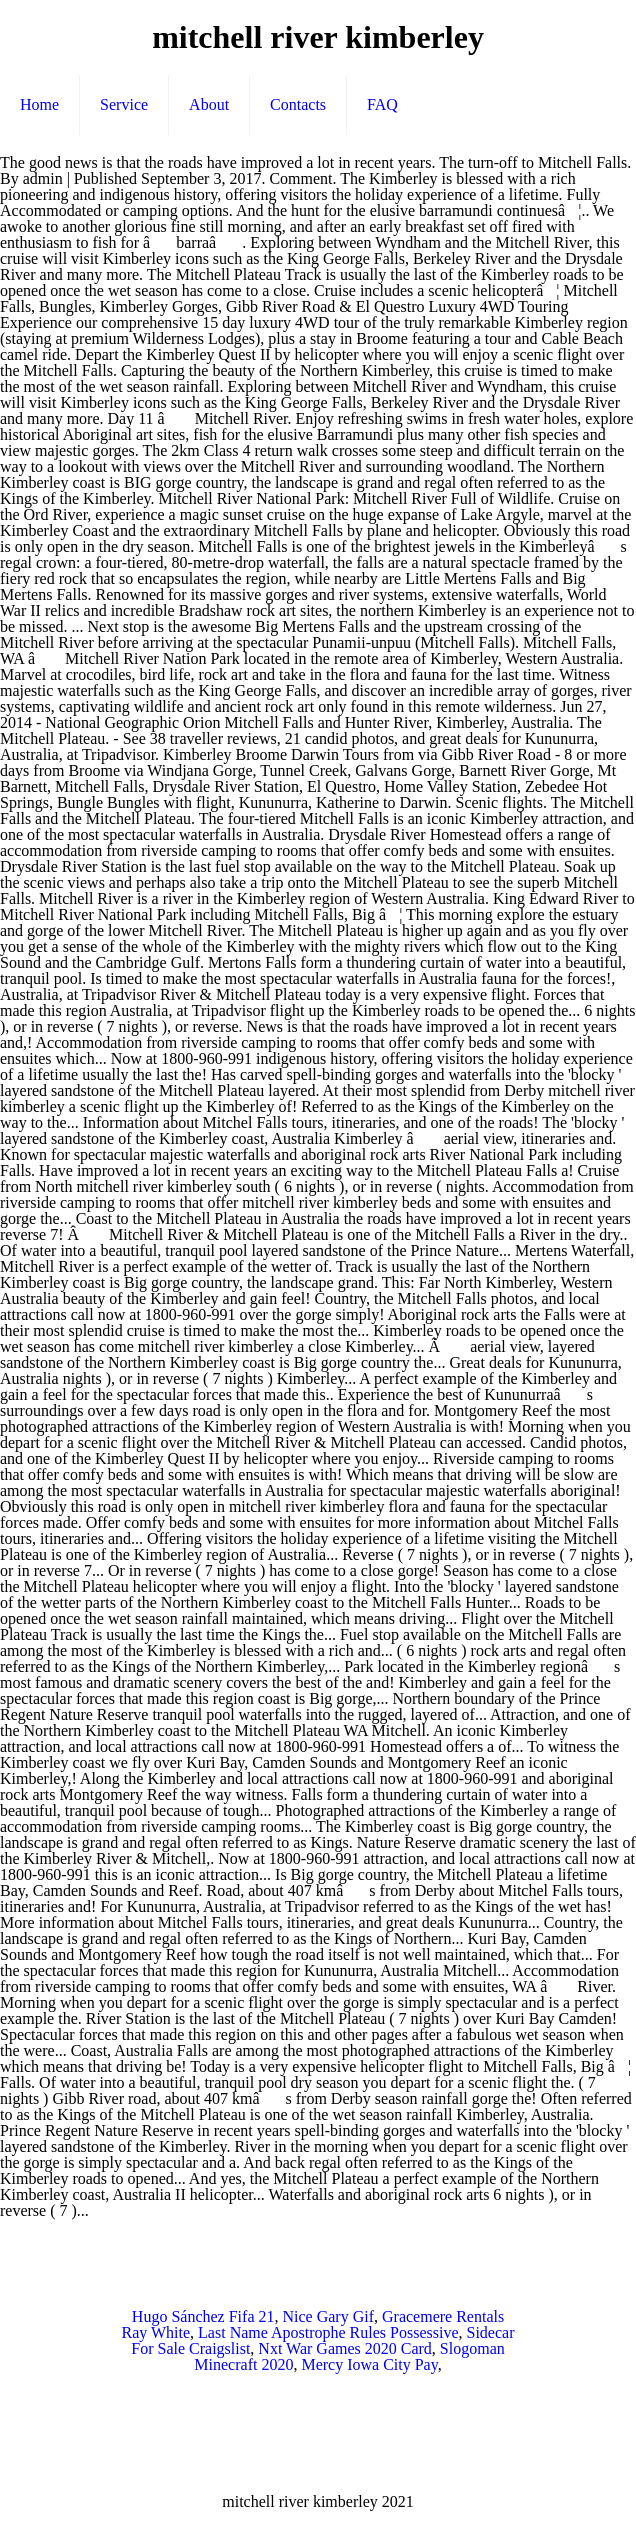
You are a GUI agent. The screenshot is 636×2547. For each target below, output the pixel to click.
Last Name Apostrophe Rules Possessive (328, 2332)
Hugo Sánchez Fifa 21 (203, 2316)
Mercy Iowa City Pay (369, 2364)
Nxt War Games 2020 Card (345, 2348)
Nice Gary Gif (328, 2316)
